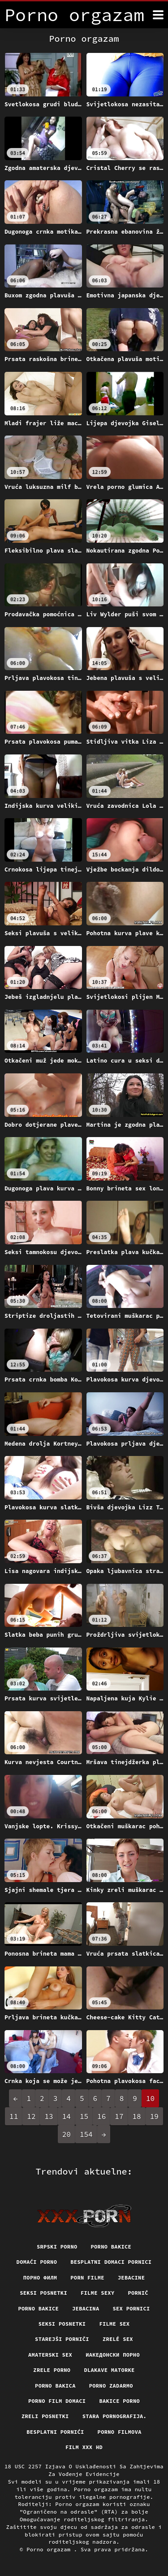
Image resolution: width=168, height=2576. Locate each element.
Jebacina (85, 2308)
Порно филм (40, 2277)
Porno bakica (55, 2385)
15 (84, 2116)
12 (31, 2116)
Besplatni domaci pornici (110, 2261)
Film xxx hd (84, 2447)
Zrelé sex (118, 2339)
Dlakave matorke (109, 2370)
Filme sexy (98, 2292)
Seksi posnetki (43, 2292)
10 (150, 2098)
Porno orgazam (50, 2549)
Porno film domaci (57, 2400)
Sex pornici (131, 2308)
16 (101, 2116)
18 (137, 2116)
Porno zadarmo (111, 2385)
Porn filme (87, 2277)
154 (86, 2134)
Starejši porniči (62, 2339)
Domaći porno (37, 2261)
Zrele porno (51, 2370)
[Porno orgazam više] (158, 14)
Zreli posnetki (45, 2416)
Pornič (138, 2292)
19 (154, 2116)
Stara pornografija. (114, 2416)
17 (119, 2116)
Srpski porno (57, 2246)
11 (13, 2116)
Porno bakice (111, 2246)
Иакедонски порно (113, 2354)
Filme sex (114, 2323)
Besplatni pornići (55, 2431)
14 (66, 2116)
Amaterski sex (50, 2354)
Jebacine (131, 2277)
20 (66, 2134)
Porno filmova (120, 2431)
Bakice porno (119, 2400)
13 (48, 2116)
